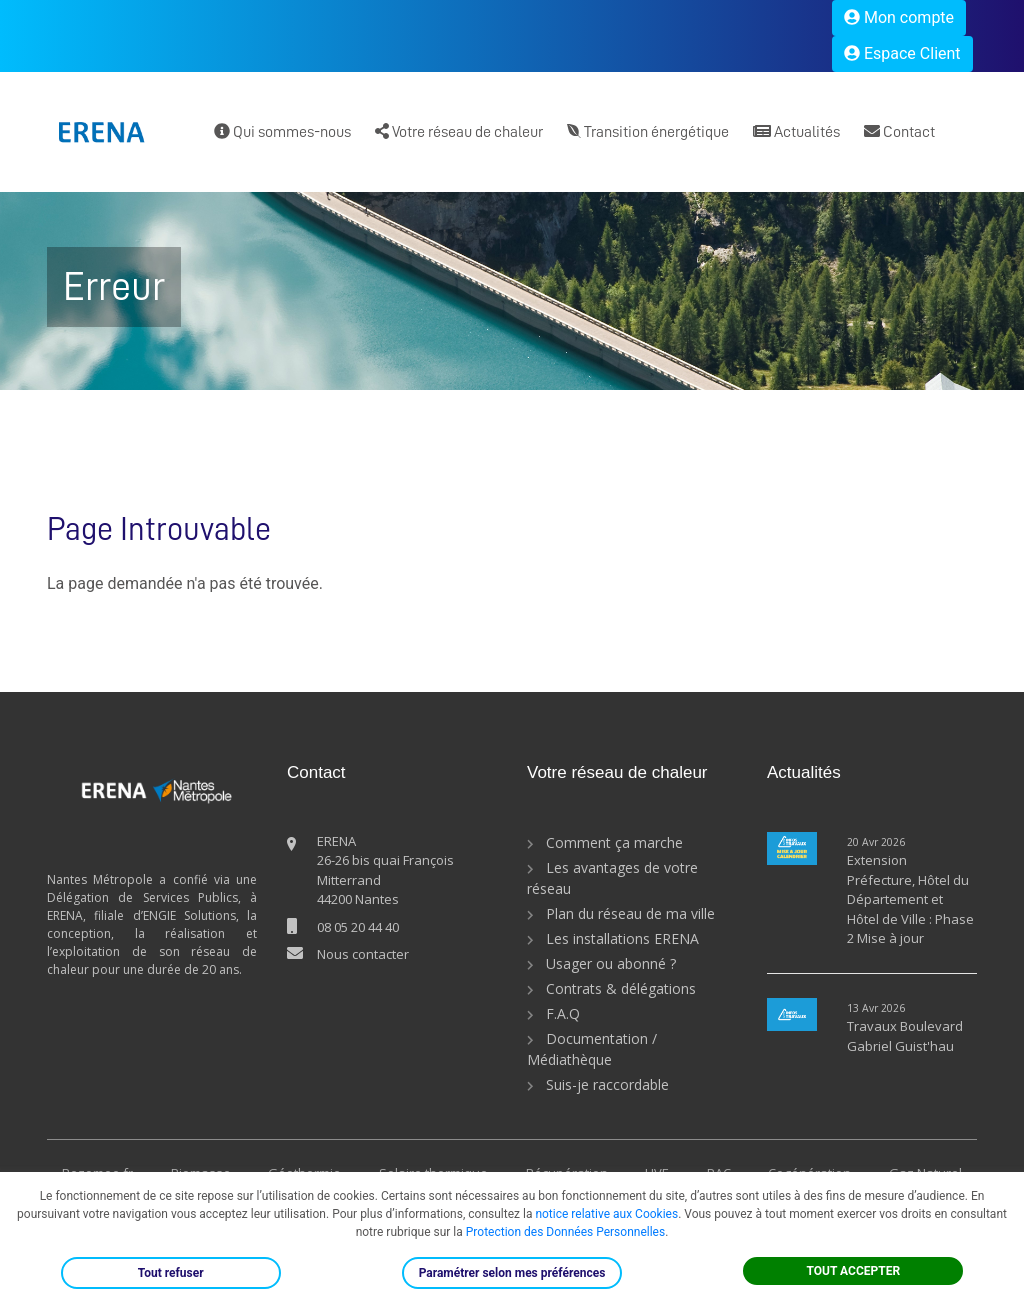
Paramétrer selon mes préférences (512, 1273)
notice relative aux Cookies (606, 1214)
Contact (899, 131)
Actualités (796, 131)
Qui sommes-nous (282, 131)
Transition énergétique (648, 131)
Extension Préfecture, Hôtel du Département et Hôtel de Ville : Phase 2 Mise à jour (910, 899)
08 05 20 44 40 (358, 927)
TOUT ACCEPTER (854, 1271)
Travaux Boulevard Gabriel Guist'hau (905, 1036)
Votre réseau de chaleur (459, 131)
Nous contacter (363, 954)
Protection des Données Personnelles (565, 1232)
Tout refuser (171, 1273)
